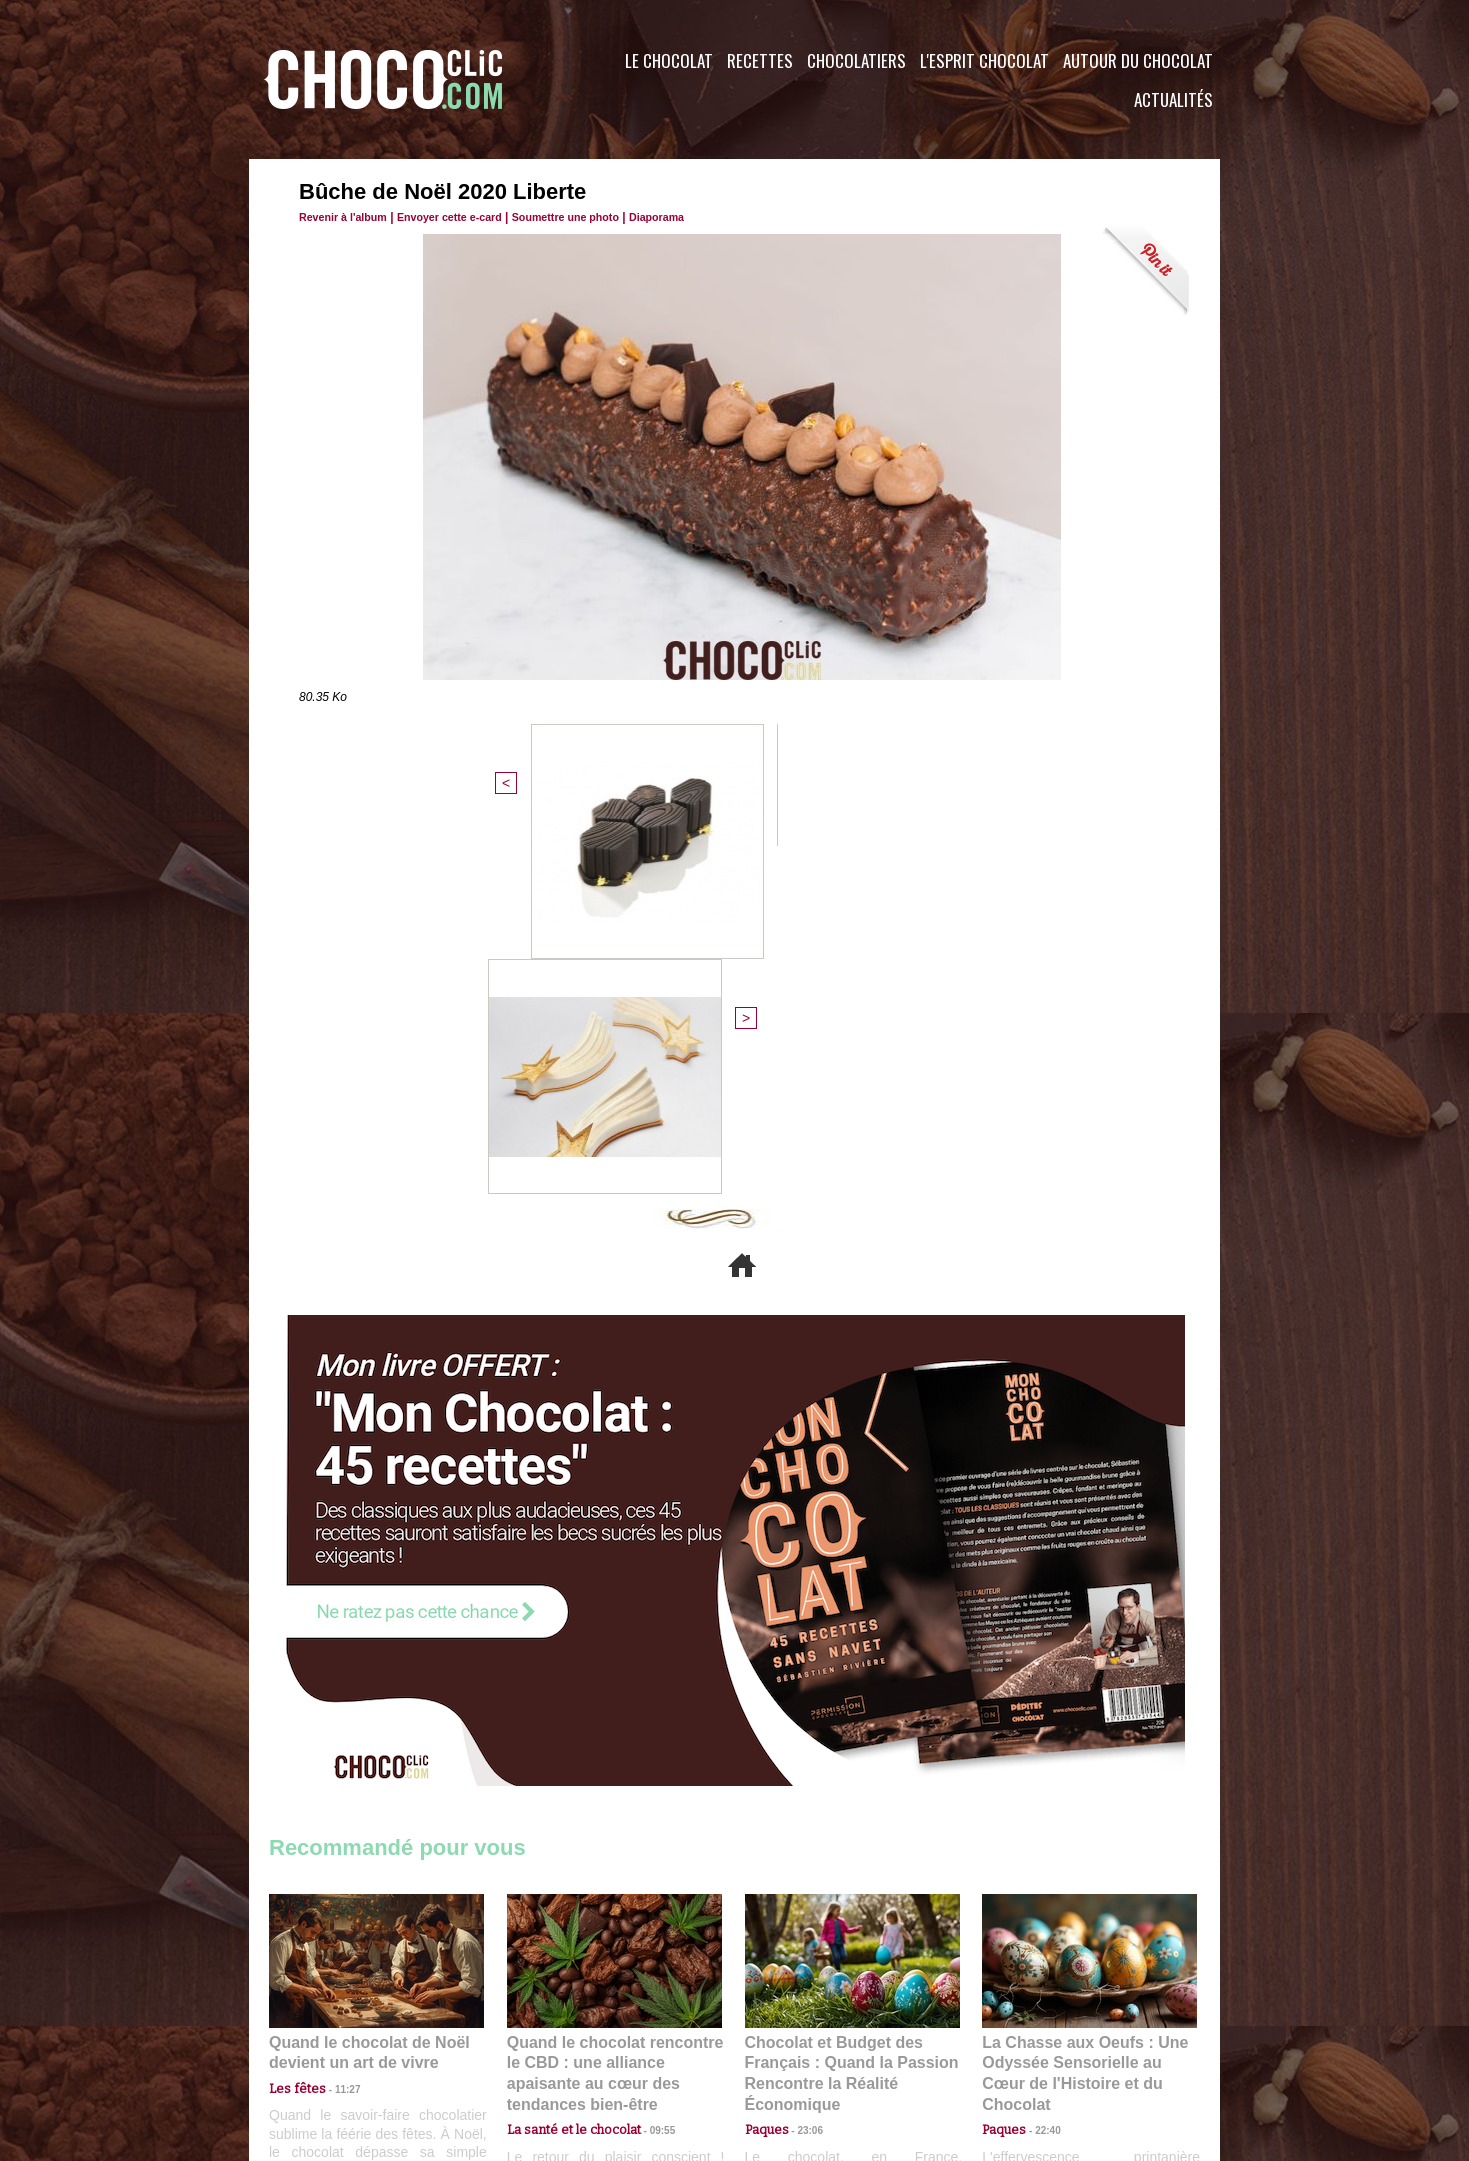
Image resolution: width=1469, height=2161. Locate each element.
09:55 (647, 1757)
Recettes (760, 60)
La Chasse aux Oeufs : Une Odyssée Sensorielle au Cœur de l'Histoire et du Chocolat (1081, 1713)
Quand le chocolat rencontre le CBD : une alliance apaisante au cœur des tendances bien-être (613, 1713)
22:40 (1040, 1757)
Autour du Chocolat (1138, 60)
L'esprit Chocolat (984, 60)
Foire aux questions (1041, 2040)
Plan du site (790, 2040)
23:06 (803, 1777)
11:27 (336, 1738)
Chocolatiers (856, 60)
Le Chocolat (669, 60)
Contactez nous (329, 2040)
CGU (535, 2040)
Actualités (1173, 99)
